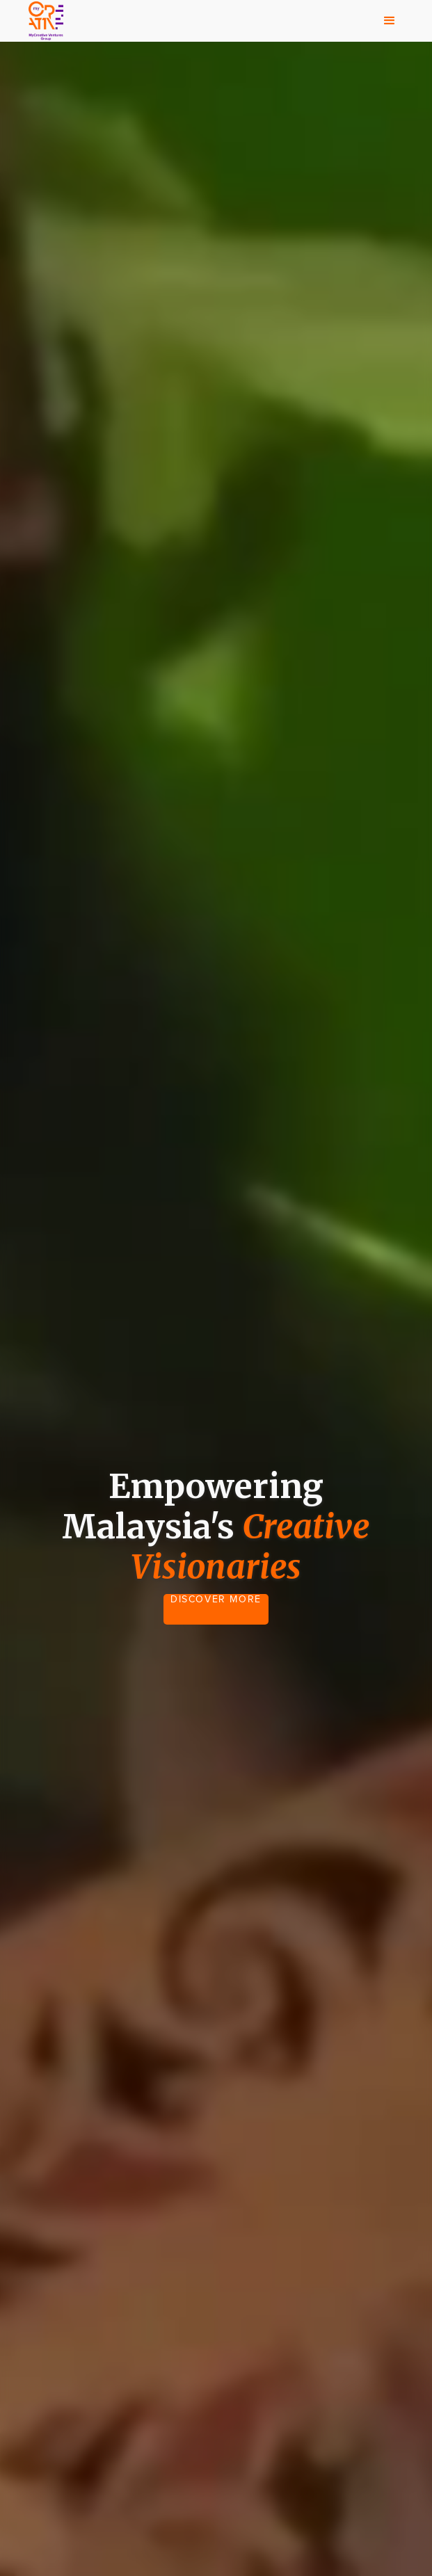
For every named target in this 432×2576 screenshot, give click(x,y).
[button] (389, 21)
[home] (42, 21)
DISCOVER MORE (216, 1599)
